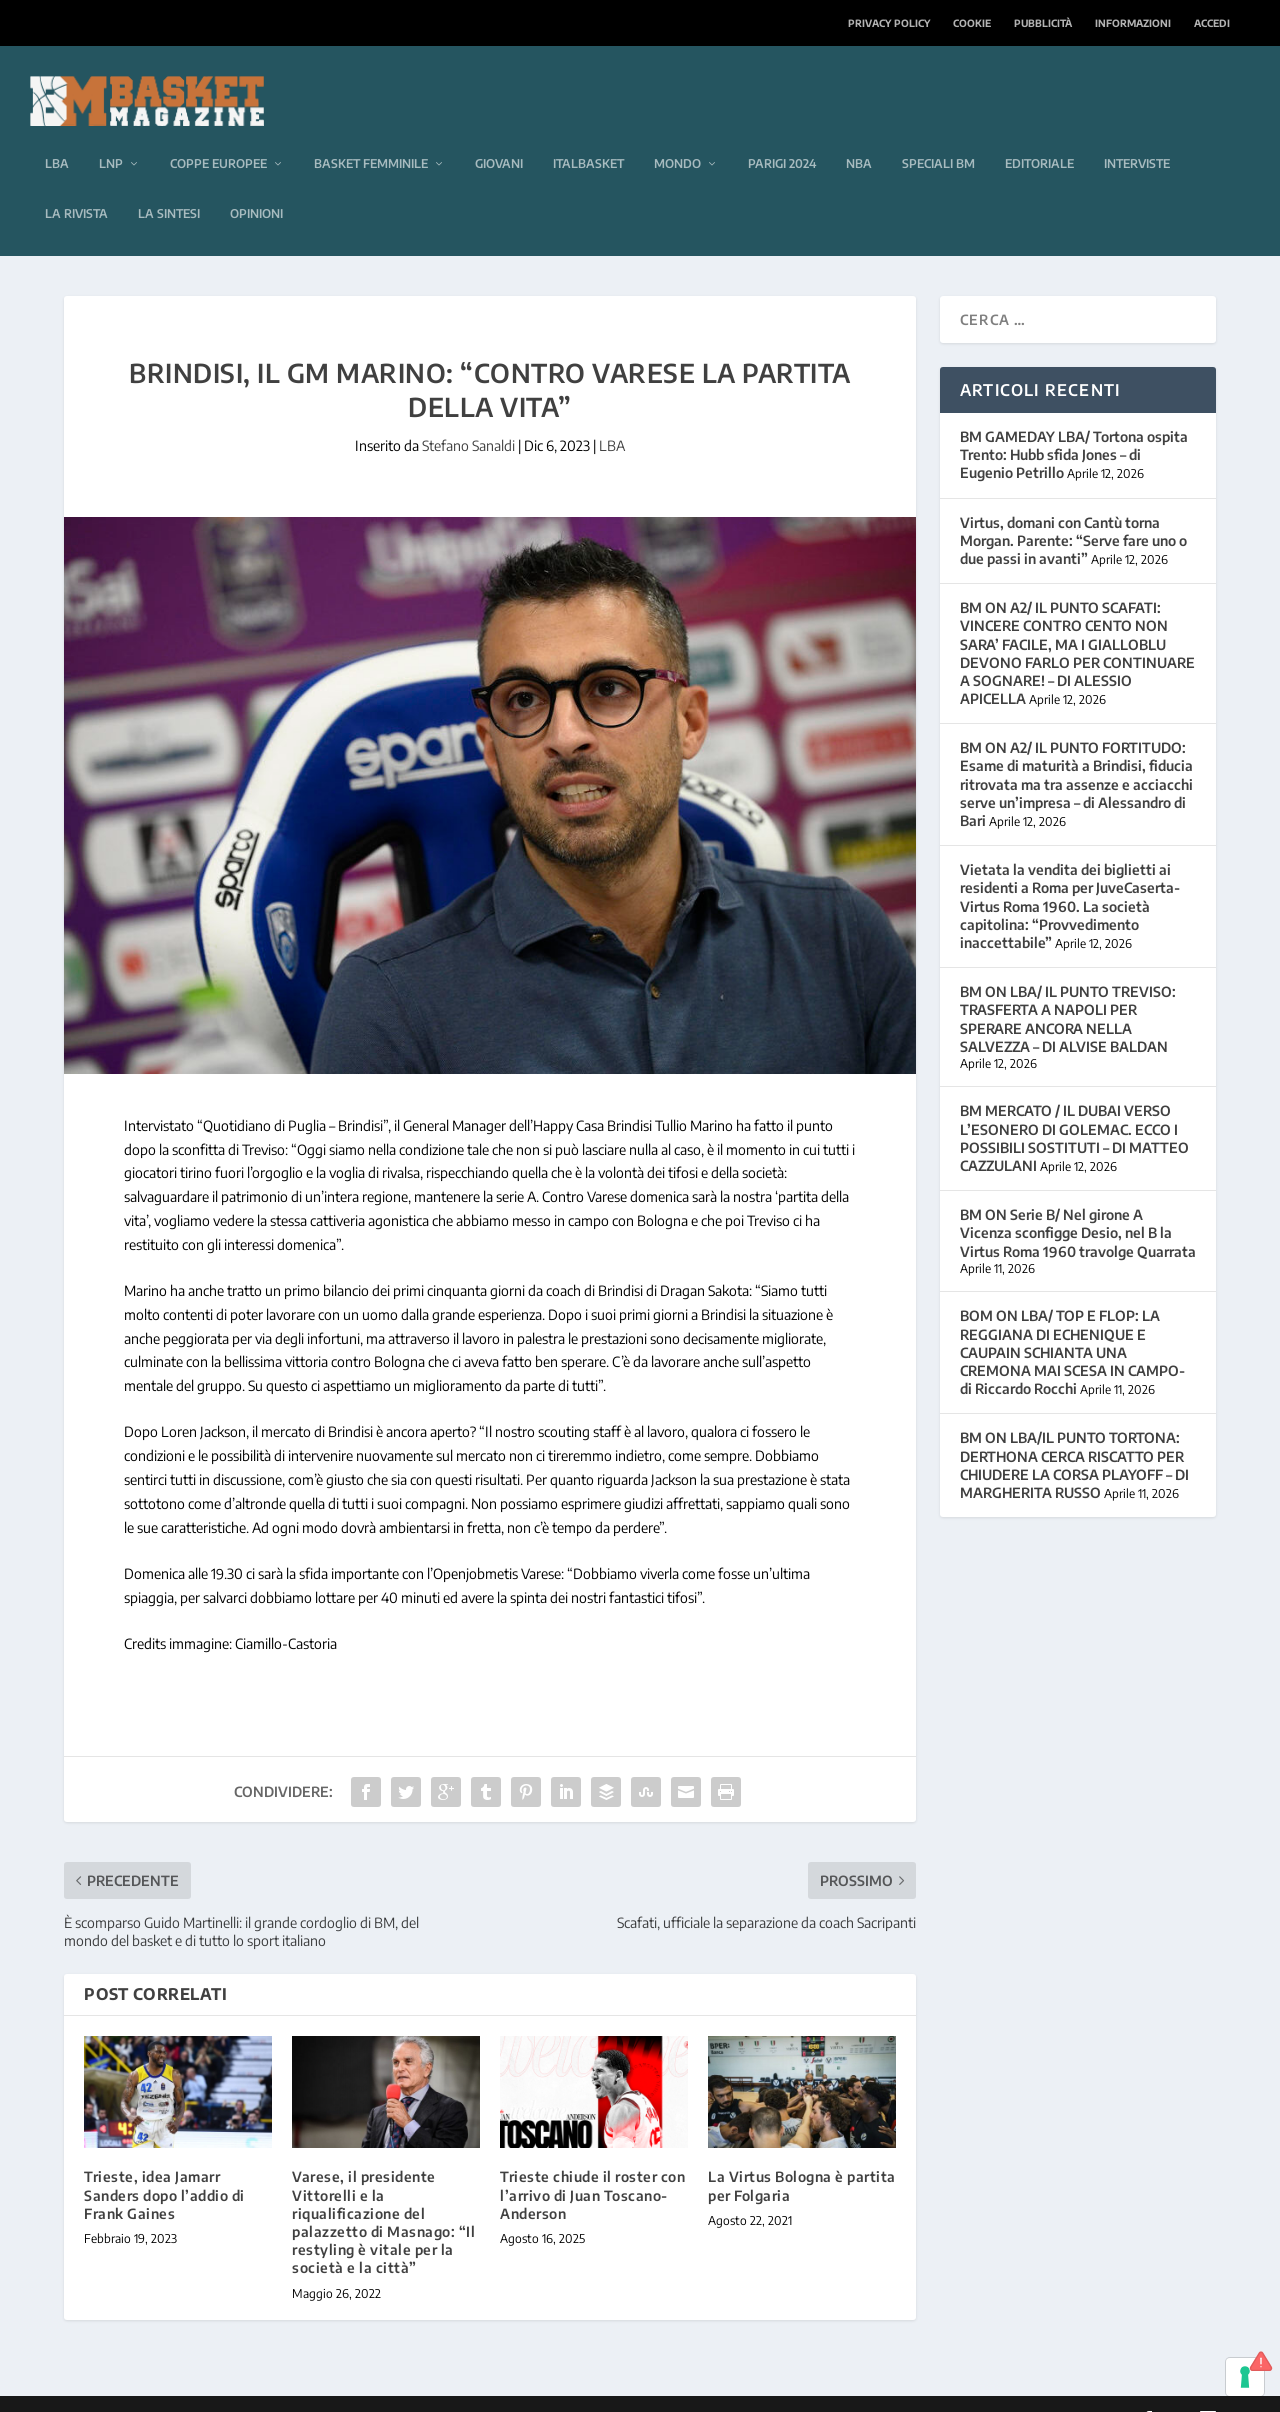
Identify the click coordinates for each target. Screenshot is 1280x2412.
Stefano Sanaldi (468, 415)
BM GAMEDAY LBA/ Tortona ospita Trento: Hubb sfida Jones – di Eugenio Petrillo (1074, 424)
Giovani (499, 133)
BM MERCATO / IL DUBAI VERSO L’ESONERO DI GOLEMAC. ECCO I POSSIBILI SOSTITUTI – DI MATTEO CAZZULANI (1074, 1108)
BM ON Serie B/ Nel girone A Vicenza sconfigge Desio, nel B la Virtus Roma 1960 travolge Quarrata (1078, 1202)
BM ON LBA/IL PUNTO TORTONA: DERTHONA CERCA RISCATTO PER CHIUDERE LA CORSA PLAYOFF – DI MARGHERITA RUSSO (1074, 1435)
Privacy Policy (889, 23)
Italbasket (588, 133)
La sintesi (169, 183)
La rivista (76, 183)
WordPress (381, 2389)
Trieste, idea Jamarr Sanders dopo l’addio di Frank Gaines (164, 2164)
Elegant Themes (201, 2389)
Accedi (1212, 23)
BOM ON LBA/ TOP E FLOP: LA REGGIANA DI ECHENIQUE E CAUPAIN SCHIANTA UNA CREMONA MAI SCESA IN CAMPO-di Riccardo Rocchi (1072, 1322)
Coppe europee (218, 133)
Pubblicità (1043, 23)
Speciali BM (938, 133)
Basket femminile (371, 133)
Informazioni (1133, 23)
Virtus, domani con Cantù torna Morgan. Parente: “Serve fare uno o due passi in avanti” (1073, 510)
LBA (57, 133)
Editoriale (1039, 133)
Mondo (677, 133)
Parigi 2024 (782, 133)
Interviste (1137, 133)
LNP (111, 133)
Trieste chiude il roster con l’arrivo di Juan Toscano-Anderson (592, 2164)
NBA (859, 133)
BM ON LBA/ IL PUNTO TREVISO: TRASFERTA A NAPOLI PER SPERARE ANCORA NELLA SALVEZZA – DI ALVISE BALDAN (1068, 989)
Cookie (972, 23)
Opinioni (256, 183)
